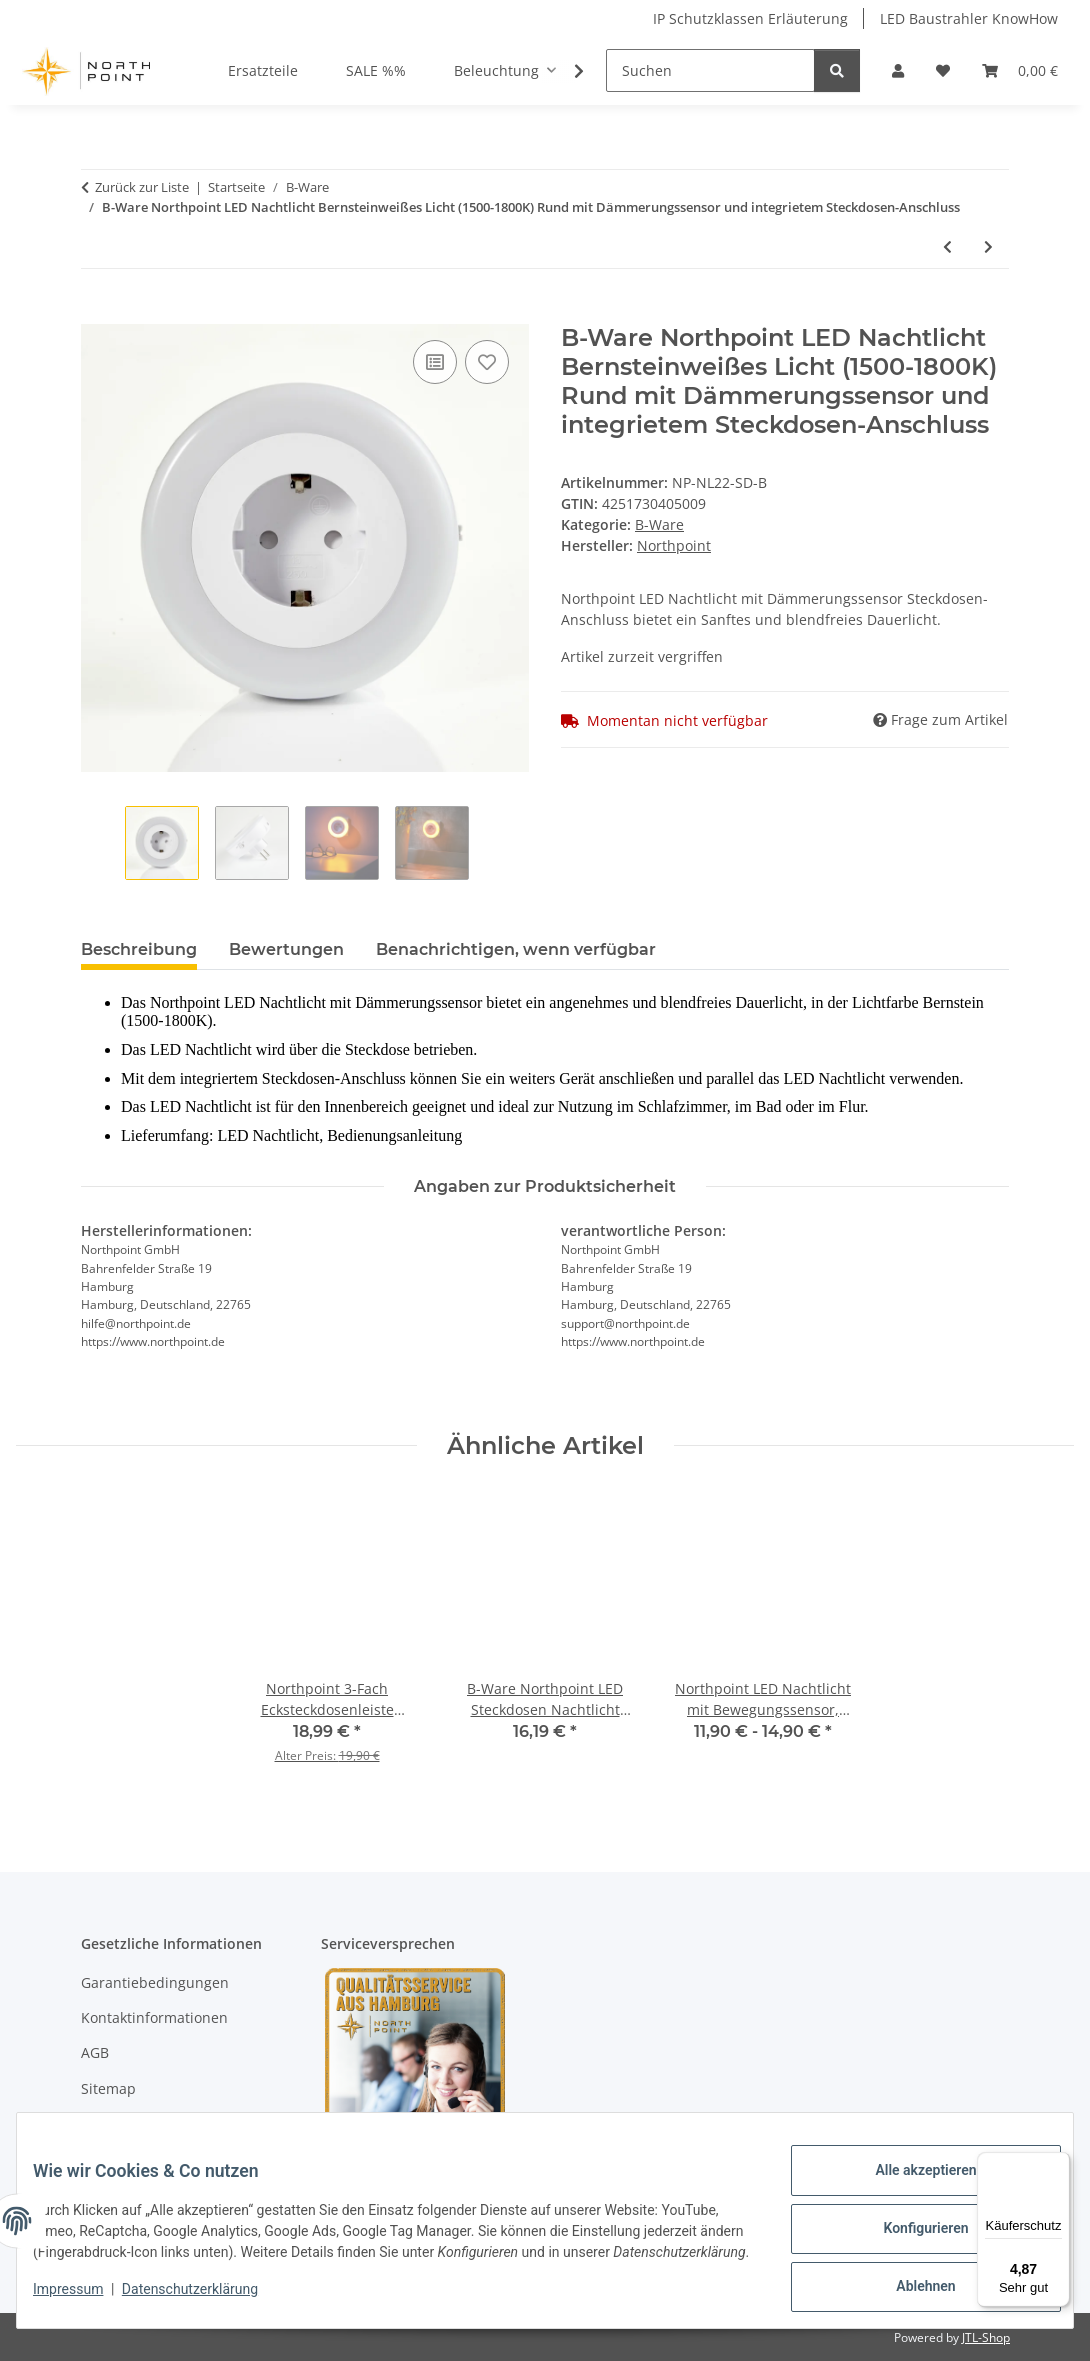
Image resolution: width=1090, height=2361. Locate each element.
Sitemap (108, 2088)
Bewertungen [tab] (286, 949)
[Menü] (1058, 2164)
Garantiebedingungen (155, 1982)
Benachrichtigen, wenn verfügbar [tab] (516, 949)
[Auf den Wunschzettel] (487, 362)
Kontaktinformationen (154, 2017)
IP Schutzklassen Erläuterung (750, 18)
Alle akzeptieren (909, 2178)
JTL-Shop (986, 2337)
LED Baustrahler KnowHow (969, 18)
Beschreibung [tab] (139, 949)
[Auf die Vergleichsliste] (435, 362)
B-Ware (659, 524)
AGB (95, 2052)
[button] (898, 70)
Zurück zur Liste (142, 187)
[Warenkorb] (1020, 70)
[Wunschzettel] (943, 70)
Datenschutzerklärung (206, 2301)
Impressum (84, 2301)
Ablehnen (909, 2282)
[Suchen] (710, 70)
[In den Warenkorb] (97, 313)
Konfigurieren (909, 2230)
